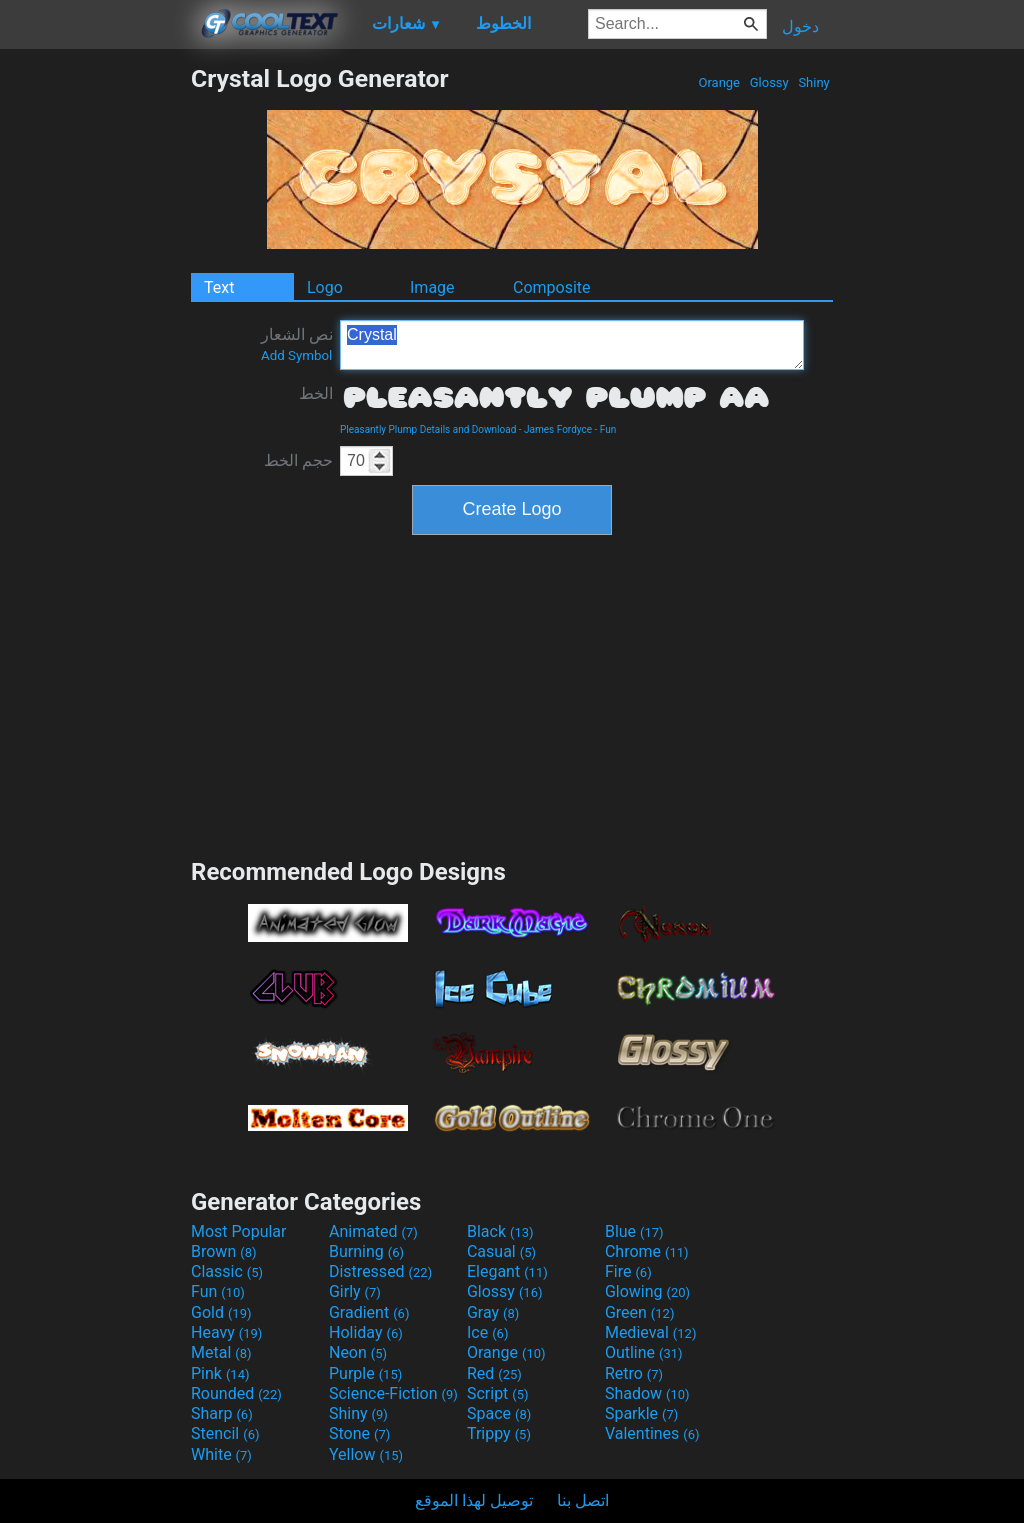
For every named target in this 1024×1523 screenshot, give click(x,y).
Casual (501, 1251)
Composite (552, 287)
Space (499, 1413)
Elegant (507, 1271)
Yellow (366, 1454)
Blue (634, 1231)
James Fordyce (558, 429)
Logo (325, 287)
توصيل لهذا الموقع (474, 1500)
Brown (223, 1251)
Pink (220, 1373)
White (221, 1454)
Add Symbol (296, 355)
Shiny (814, 82)
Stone (359, 1433)
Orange (719, 82)
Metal (221, 1352)
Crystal (572, 345)
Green (640, 1312)
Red (494, 1373)
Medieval (651, 1332)
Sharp (222, 1413)
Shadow (647, 1393)
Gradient (369, 1312)
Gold (221, 1312)
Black (500, 1231)
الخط (316, 393)
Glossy (768, 82)
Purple (365, 1373)
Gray (493, 1312)
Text (219, 287)
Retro (634, 1373)
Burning (366, 1251)
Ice (487, 1332)
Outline (644, 1352)
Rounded (236, 1393)
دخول (800, 26)
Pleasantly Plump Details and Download (428, 429)
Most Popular (239, 1231)
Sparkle (641, 1413)
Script (498, 1393)
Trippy (499, 1433)
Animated (373, 1231)
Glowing (647, 1291)
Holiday (366, 1332)
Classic (227, 1271)
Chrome (647, 1251)
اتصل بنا (583, 1500)
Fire (628, 1271)
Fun (608, 429)
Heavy (226, 1332)
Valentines (652, 1433)
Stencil (225, 1433)
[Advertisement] (95, 364)
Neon (358, 1352)
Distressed (380, 1271)
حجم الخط (298, 460)
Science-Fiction (393, 1393)
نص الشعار (297, 344)
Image (432, 287)
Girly (355, 1291)
